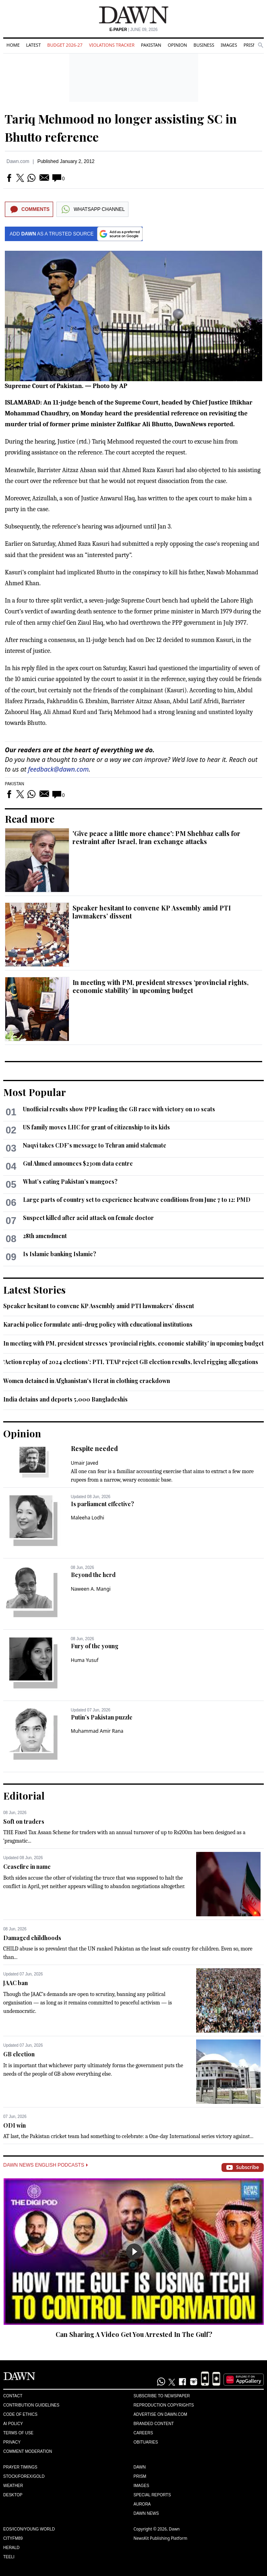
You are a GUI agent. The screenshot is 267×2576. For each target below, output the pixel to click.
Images (229, 45)
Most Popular (34, 1092)
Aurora (142, 2504)
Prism (250, 45)
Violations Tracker (112, 45)
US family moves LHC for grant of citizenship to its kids (96, 1127)
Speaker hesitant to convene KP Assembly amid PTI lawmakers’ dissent (151, 912)
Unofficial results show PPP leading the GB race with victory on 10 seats (119, 1109)
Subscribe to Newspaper (162, 2396)
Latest (33, 45)
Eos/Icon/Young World (29, 2529)
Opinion (177, 45)
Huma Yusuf (85, 1660)
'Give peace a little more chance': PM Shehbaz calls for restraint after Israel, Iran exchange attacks (156, 837)
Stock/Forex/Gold (24, 2476)
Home (13, 45)
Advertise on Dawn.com (160, 2414)
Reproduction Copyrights (164, 2405)
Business (203, 45)
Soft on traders (23, 1821)
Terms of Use (18, 2433)
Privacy (12, 2442)
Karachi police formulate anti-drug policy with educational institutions (97, 1324)
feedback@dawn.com (58, 769)
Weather (13, 2485)
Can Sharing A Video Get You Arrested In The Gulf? (134, 2334)
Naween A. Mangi (91, 1588)
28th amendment (45, 1236)
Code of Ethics (20, 2414)
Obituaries (146, 2442)
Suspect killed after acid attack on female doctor (88, 1218)
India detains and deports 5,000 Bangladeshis (65, 1399)
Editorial (24, 1795)
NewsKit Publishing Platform (161, 2538)
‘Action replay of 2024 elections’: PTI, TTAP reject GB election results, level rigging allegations (130, 1362)
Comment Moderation (27, 2451)
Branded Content (154, 2423)
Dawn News (146, 2513)
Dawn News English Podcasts (45, 2165)
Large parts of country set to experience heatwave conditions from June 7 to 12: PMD (136, 1199)
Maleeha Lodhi (87, 1517)
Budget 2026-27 (65, 45)
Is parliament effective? (102, 1504)
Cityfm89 (13, 2538)
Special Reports (152, 2495)
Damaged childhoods (32, 1938)
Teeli (8, 2557)
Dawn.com (17, 161)
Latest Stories (34, 1289)
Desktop (13, 2495)
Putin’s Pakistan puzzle (101, 1717)
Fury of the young (94, 1646)
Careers (143, 2433)
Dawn (140, 2467)
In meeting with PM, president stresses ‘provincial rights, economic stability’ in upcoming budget (160, 986)
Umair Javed (84, 1462)
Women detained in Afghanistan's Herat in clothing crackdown (86, 1381)
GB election (19, 2054)
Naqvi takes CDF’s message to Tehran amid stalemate (94, 1145)
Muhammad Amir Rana (97, 1731)
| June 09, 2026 (134, 29)
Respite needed (94, 1448)
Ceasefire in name (27, 1866)
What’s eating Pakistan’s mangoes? (70, 1181)
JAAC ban (15, 1983)
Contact (13, 2396)
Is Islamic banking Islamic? (59, 1254)
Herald (11, 2547)
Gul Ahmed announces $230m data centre (78, 1163)
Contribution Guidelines (31, 2405)
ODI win (14, 2125)
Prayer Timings (20, 2467)
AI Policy (13, 2423)
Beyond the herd (93, 1575)
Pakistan (151, 45)
